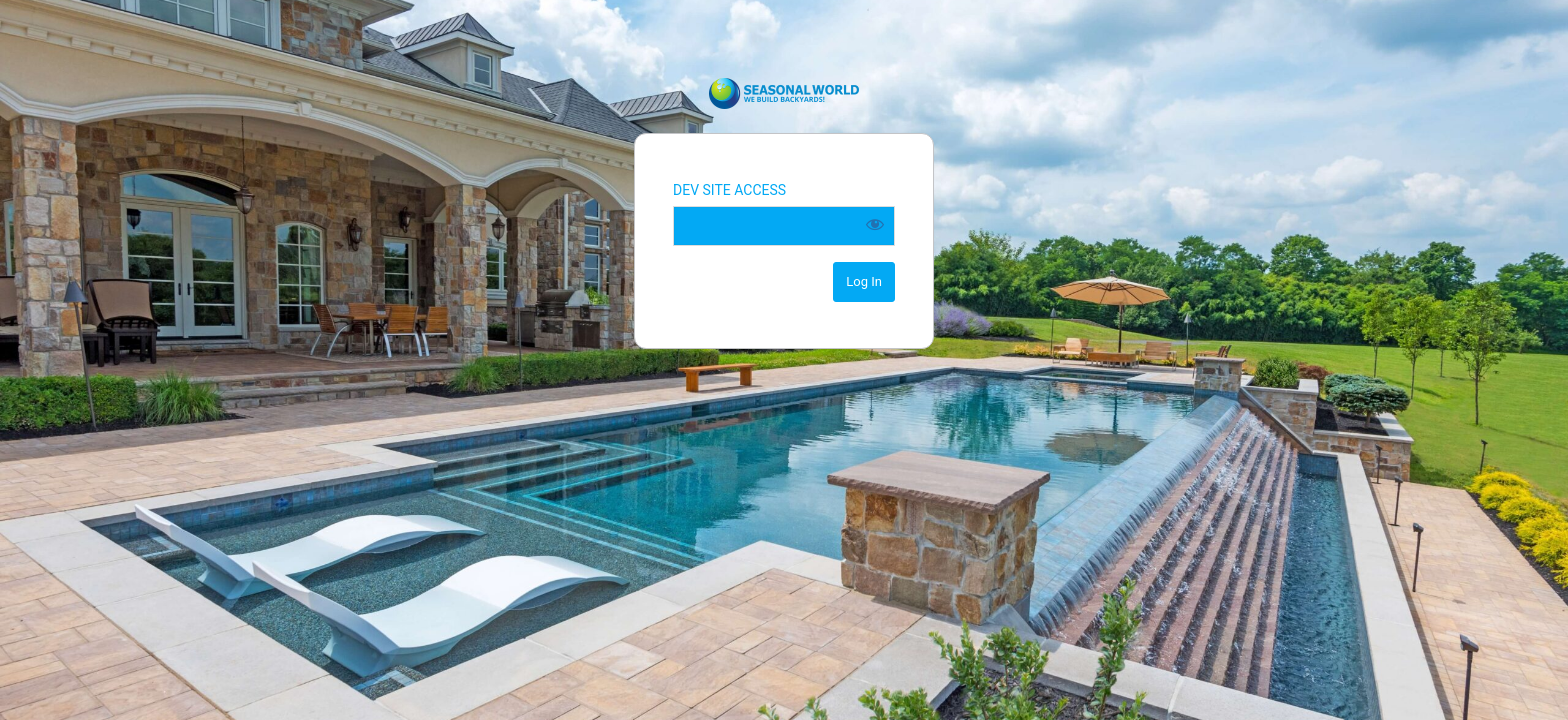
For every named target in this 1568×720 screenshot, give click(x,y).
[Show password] (875, 224)
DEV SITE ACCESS (729, 190)
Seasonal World (784, 93)
